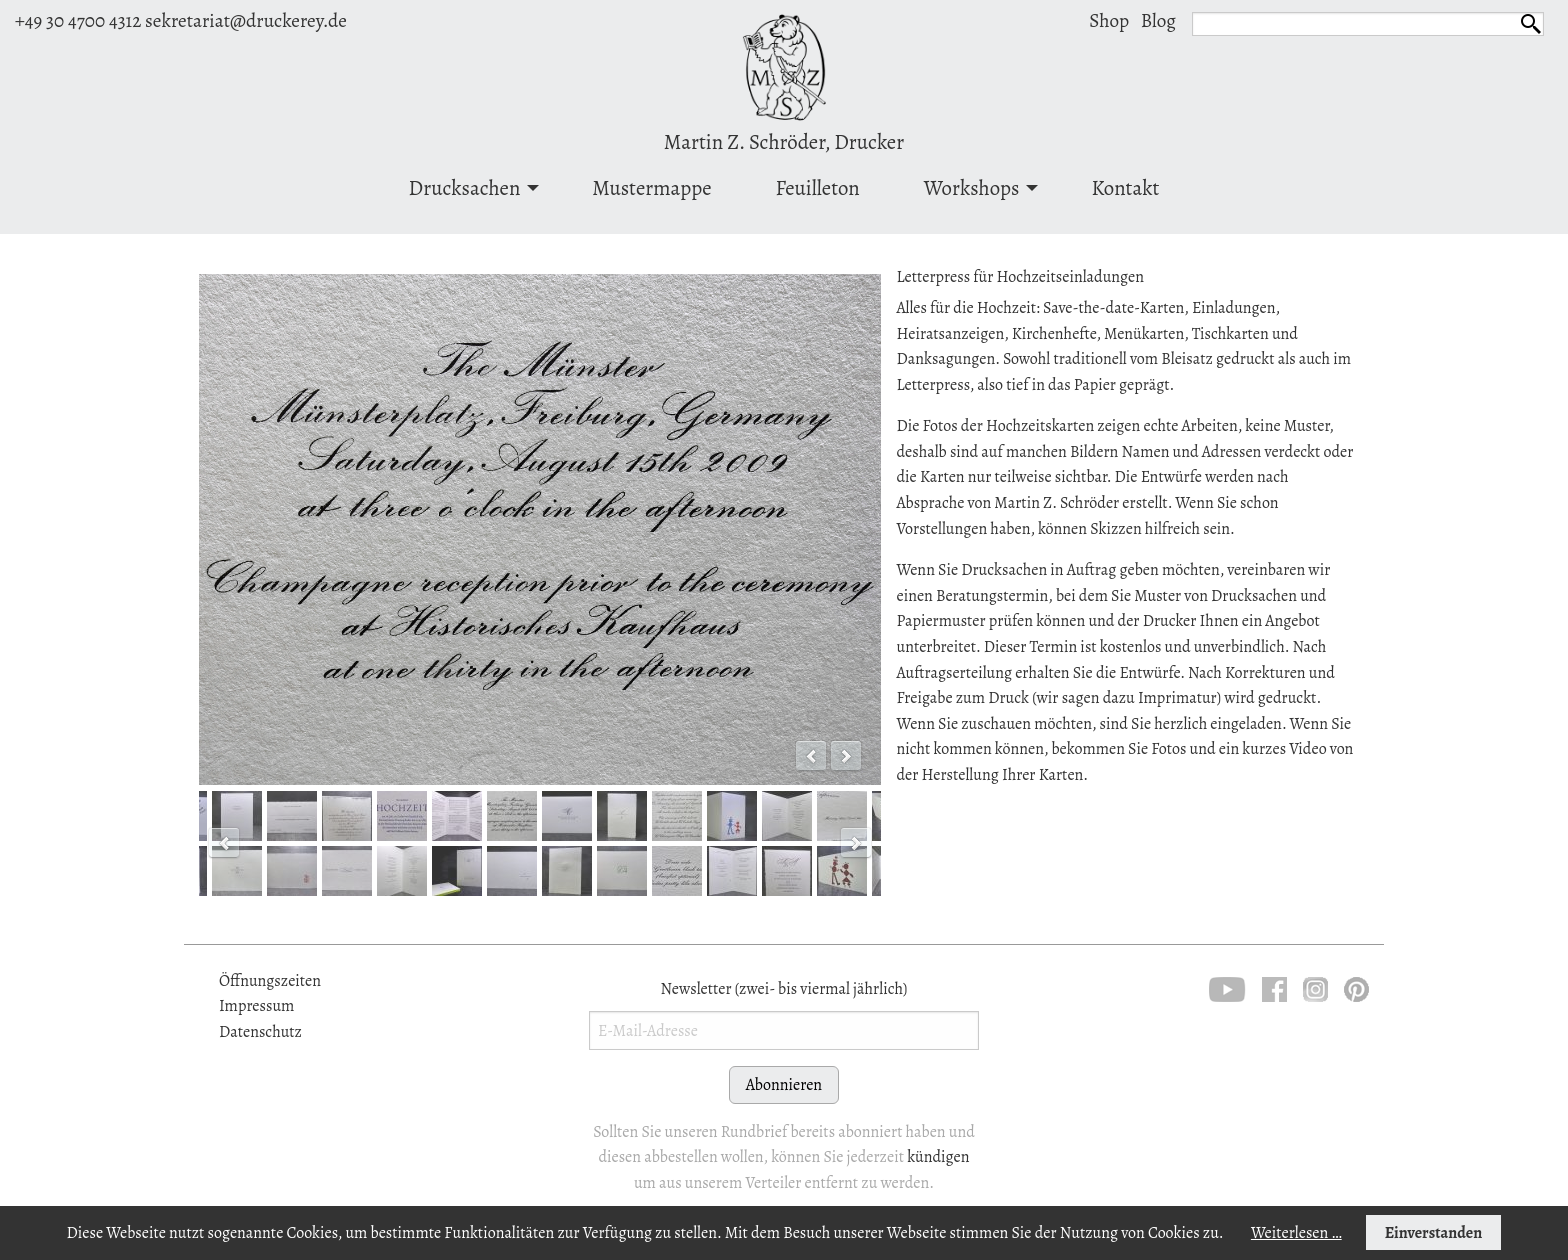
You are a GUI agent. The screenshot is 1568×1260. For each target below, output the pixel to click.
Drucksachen (465, 188)
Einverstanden (1433, 1233)
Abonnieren (784, 1085)
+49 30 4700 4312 (78, 20)
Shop (1109, 20)
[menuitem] (469, 187)
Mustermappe (651, 188)
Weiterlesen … (1296, 1233)
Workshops (972, 188)
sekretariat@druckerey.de (246, 20)
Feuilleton (818, 188)
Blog (1158, 20)
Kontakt (1125, 188)
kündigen (938, 1157)
